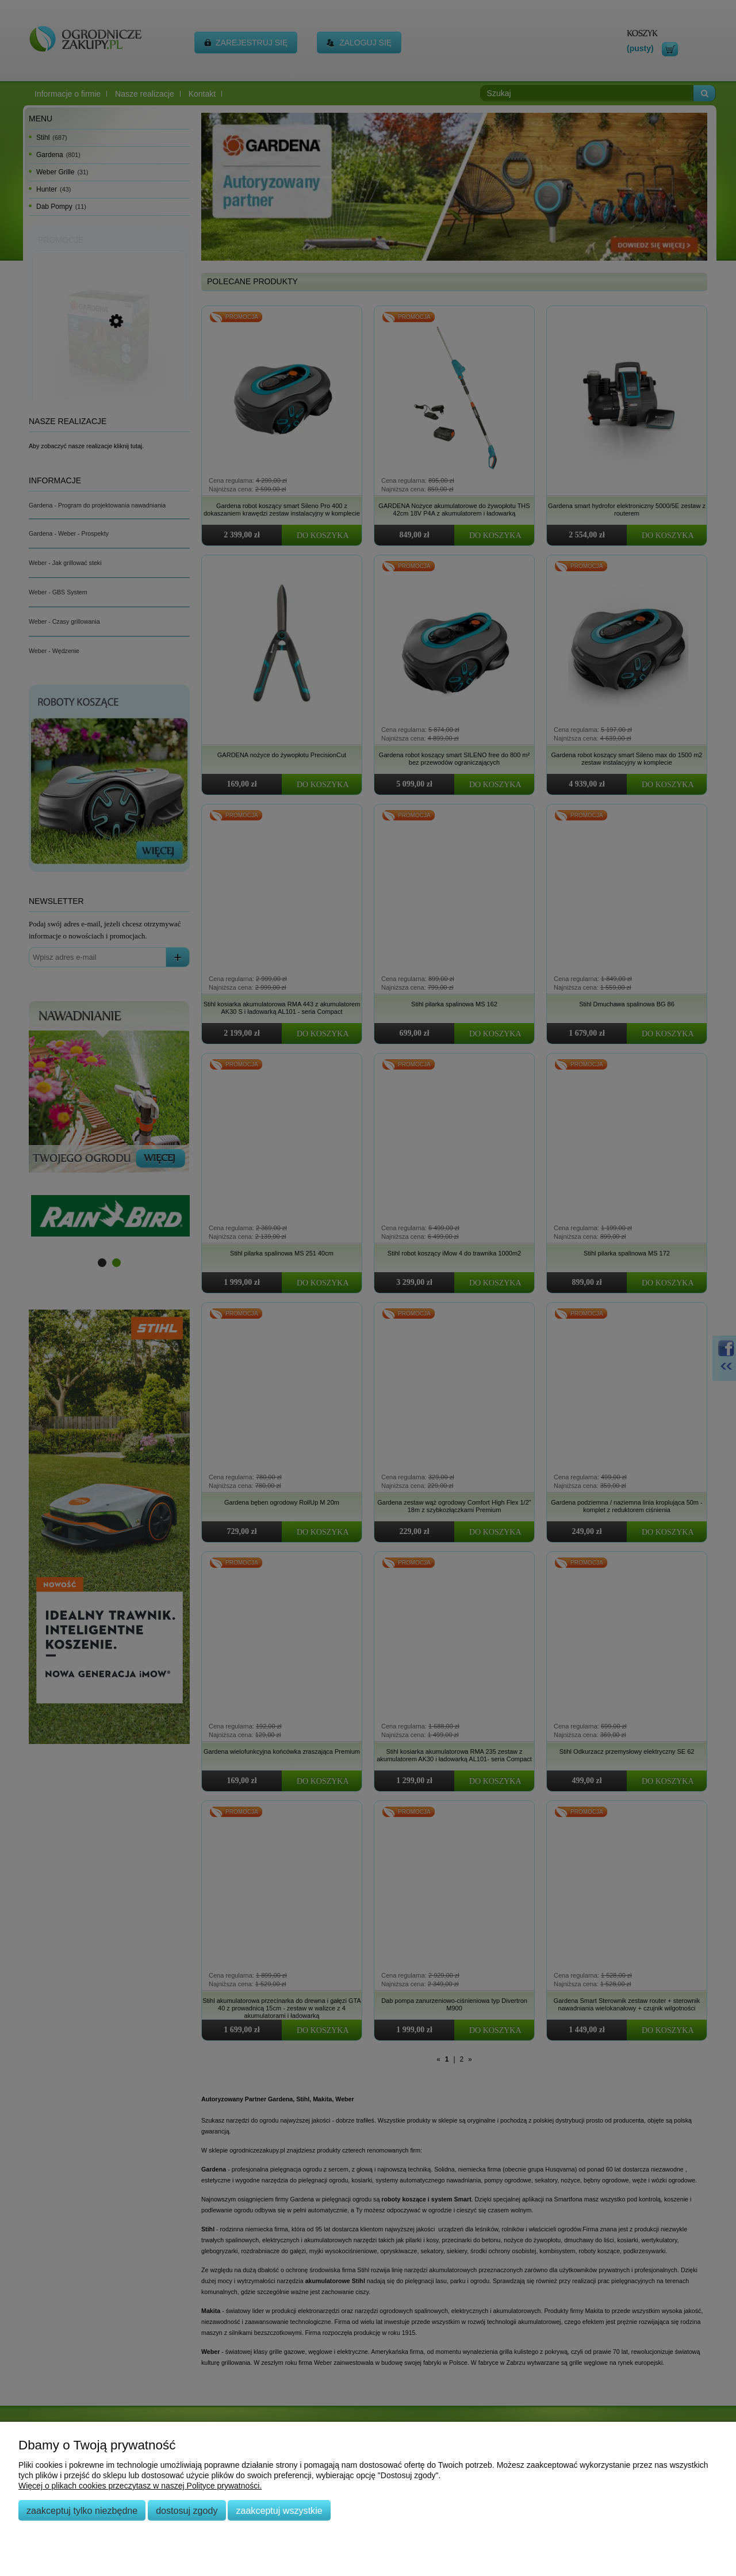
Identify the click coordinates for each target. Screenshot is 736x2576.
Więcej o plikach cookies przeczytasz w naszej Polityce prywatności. (140, 2485)
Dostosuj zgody (186, 2510)
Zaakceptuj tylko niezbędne (81, 2510)
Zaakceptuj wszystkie (279, 2510)
